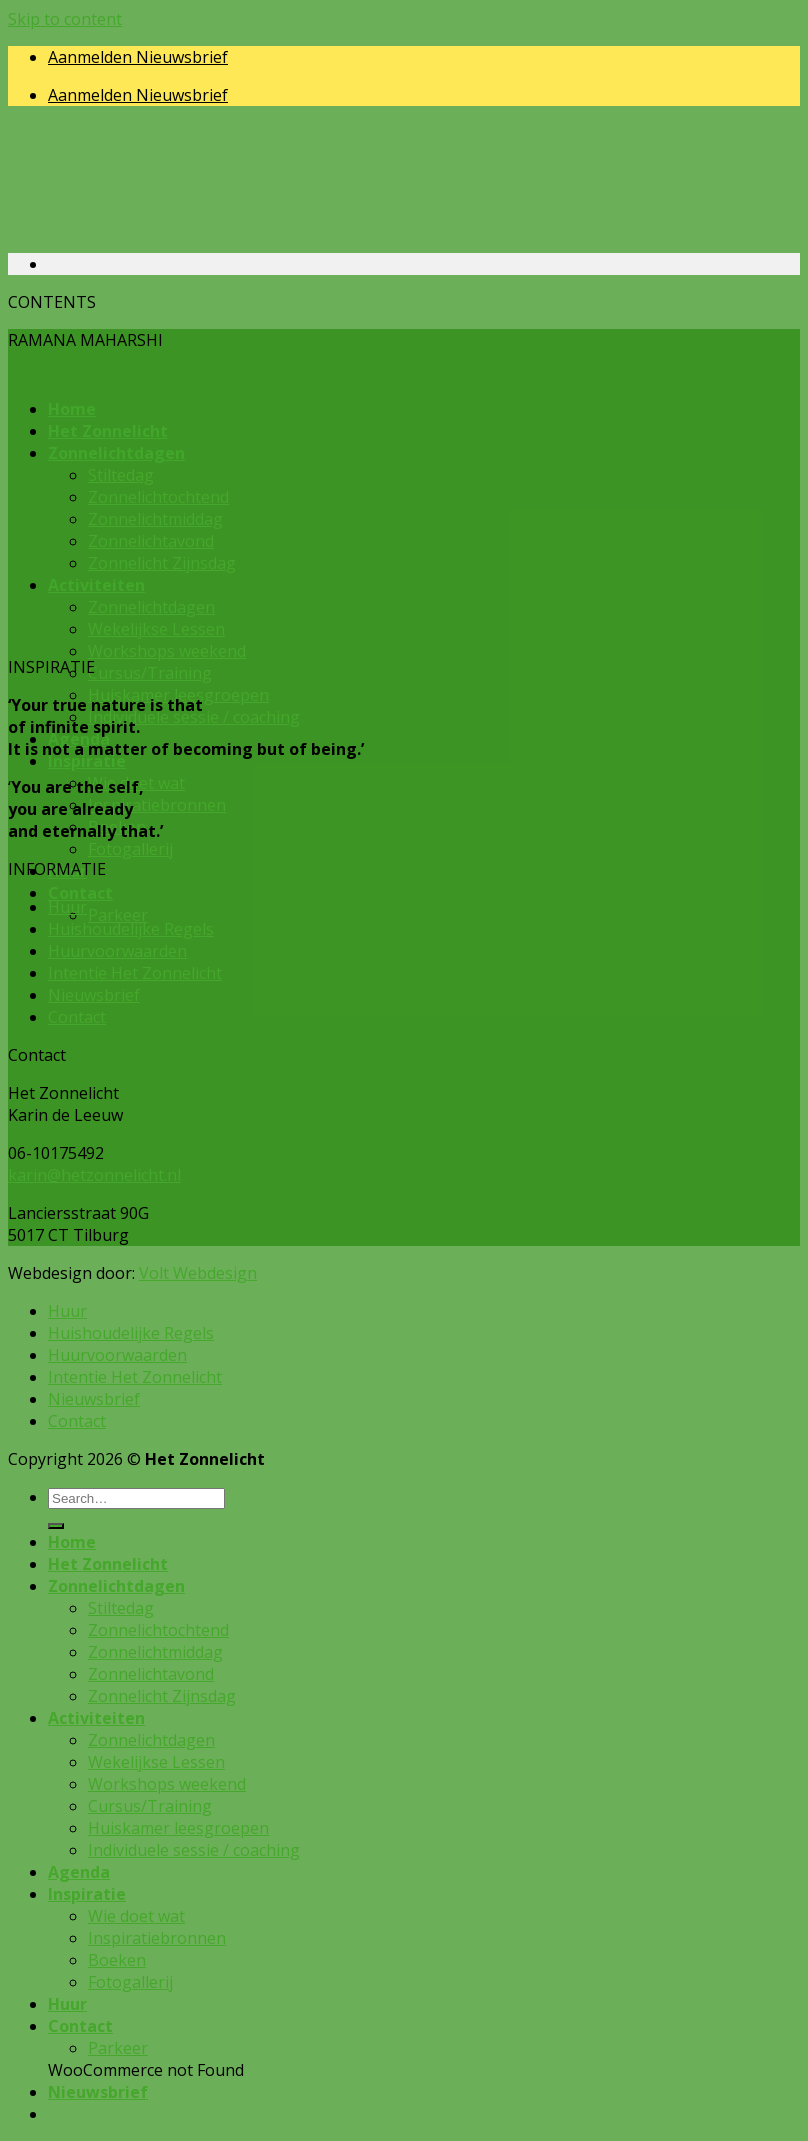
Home (72, 1542)
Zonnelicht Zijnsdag (162, 1696)
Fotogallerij (130, 849)
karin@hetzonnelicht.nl (94, 1175)
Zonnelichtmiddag (155, 1652)
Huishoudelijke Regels (131, 929)
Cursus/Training (150, 673)
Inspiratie (87, 761)
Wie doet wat (136, 1916)
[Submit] (56, 1526)
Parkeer (118, 915)
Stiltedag (121, 1608)
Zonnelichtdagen (116, 1586)
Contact (80, 893)
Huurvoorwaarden (117, 951)
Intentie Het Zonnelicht (135, 973)
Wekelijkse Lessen (156, 1762)
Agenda (79, 1872)
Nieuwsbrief (94, 995)
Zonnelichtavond (151, 1674)
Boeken (117, 1960)
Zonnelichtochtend (158, 1630)
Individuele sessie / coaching (194, 717)
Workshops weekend (167, 651)
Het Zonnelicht (108, 1564)
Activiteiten (96, 1718)
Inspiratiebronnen (157, 805)
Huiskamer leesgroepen (178, 1828)
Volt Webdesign (198, 1273)
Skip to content (65, 19)
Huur (67, 907)
